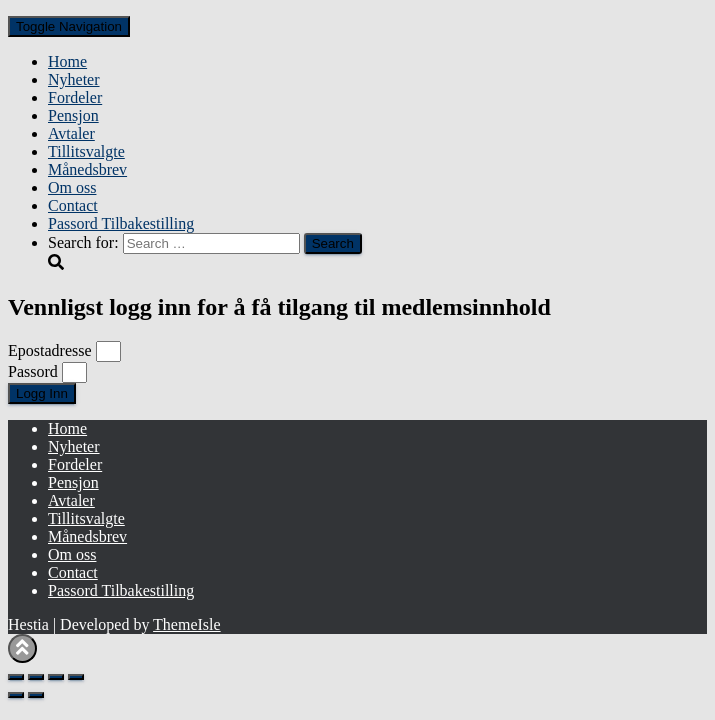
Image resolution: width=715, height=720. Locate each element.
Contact (73, 205)
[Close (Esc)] (76, 677)
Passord (33, 371)
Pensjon (73, 115)
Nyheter (74, 79)
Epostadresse (50, 350)
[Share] (56, 677)
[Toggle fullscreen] (36, 677)
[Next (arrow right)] (36, 695)
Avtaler (71, 133)
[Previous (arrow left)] (16, 695)
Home (67, 61)
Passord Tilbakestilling (121, 223)
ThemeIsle (187, 624)
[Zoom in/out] (16, 677)
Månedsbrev (87, 169)
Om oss (72, 187)
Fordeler (75, 97)
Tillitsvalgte (86, 151)
